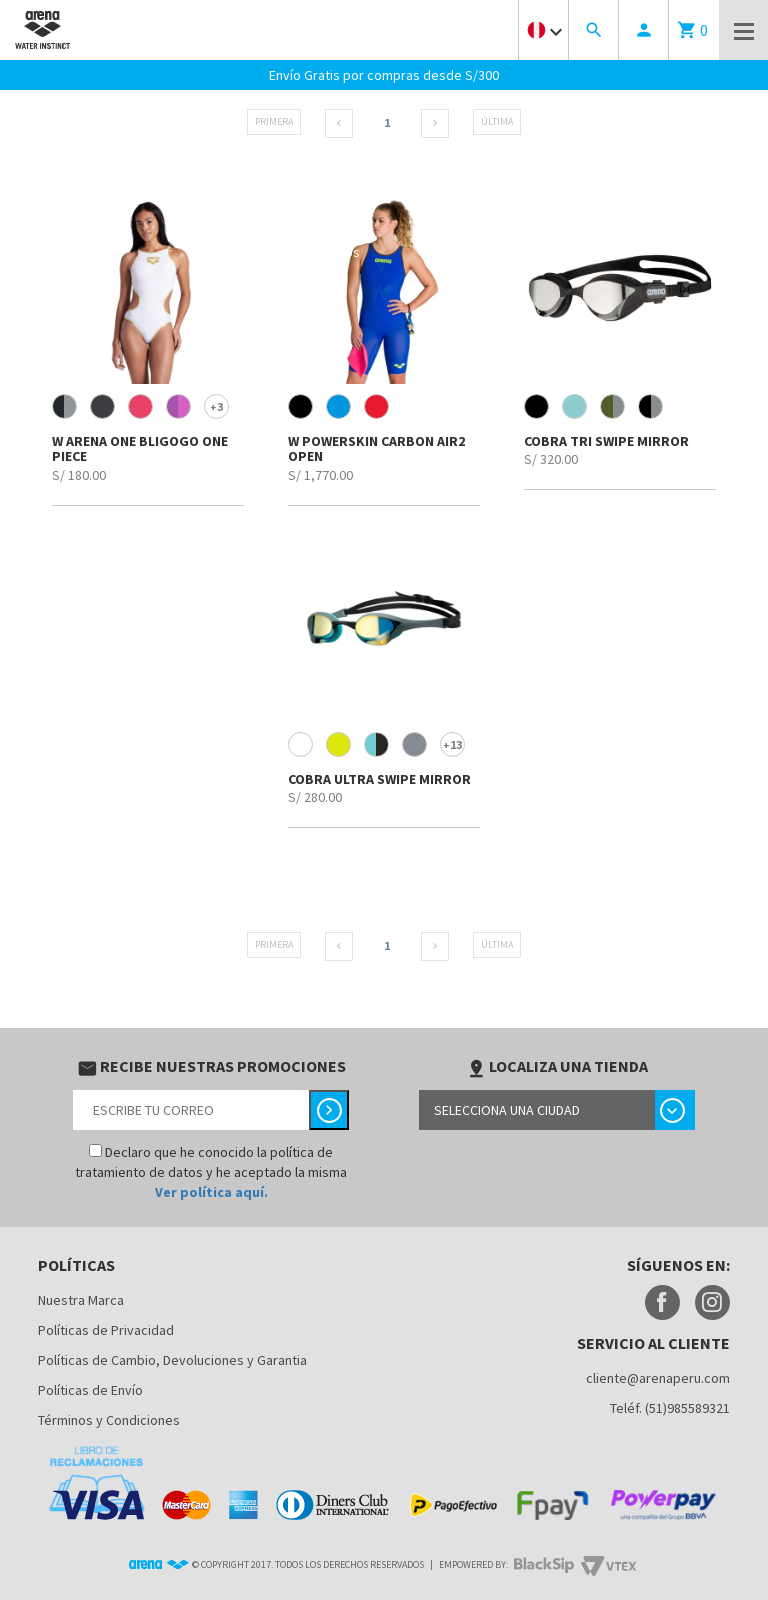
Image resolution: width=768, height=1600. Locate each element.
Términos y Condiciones (109, 1420)
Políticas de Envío (90, 1390)
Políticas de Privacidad (106, 1330)
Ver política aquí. (211, 1192)
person (644, 30)
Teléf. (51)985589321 (670, 1408)
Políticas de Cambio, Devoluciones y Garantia (172, 1360)
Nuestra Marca (81, 1300)
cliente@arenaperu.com (658, 1378)
